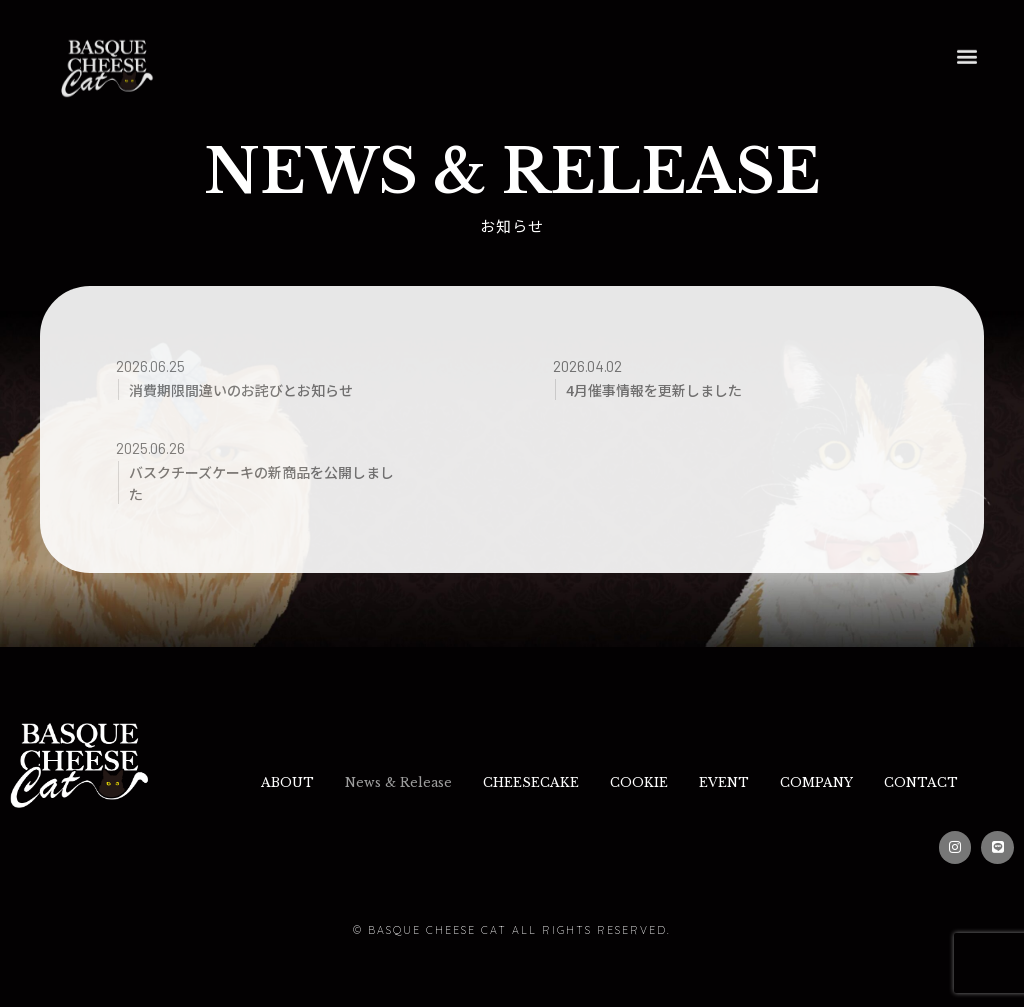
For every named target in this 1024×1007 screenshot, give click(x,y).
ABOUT (313, 780)
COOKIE (697, 780)
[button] (966, 32)
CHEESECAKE (579, 780)
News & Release (436, 780)
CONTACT (609, 826)
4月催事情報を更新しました (660, 389)
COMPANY (895, 780)
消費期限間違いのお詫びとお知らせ (249, 389)
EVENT (792, 780)
